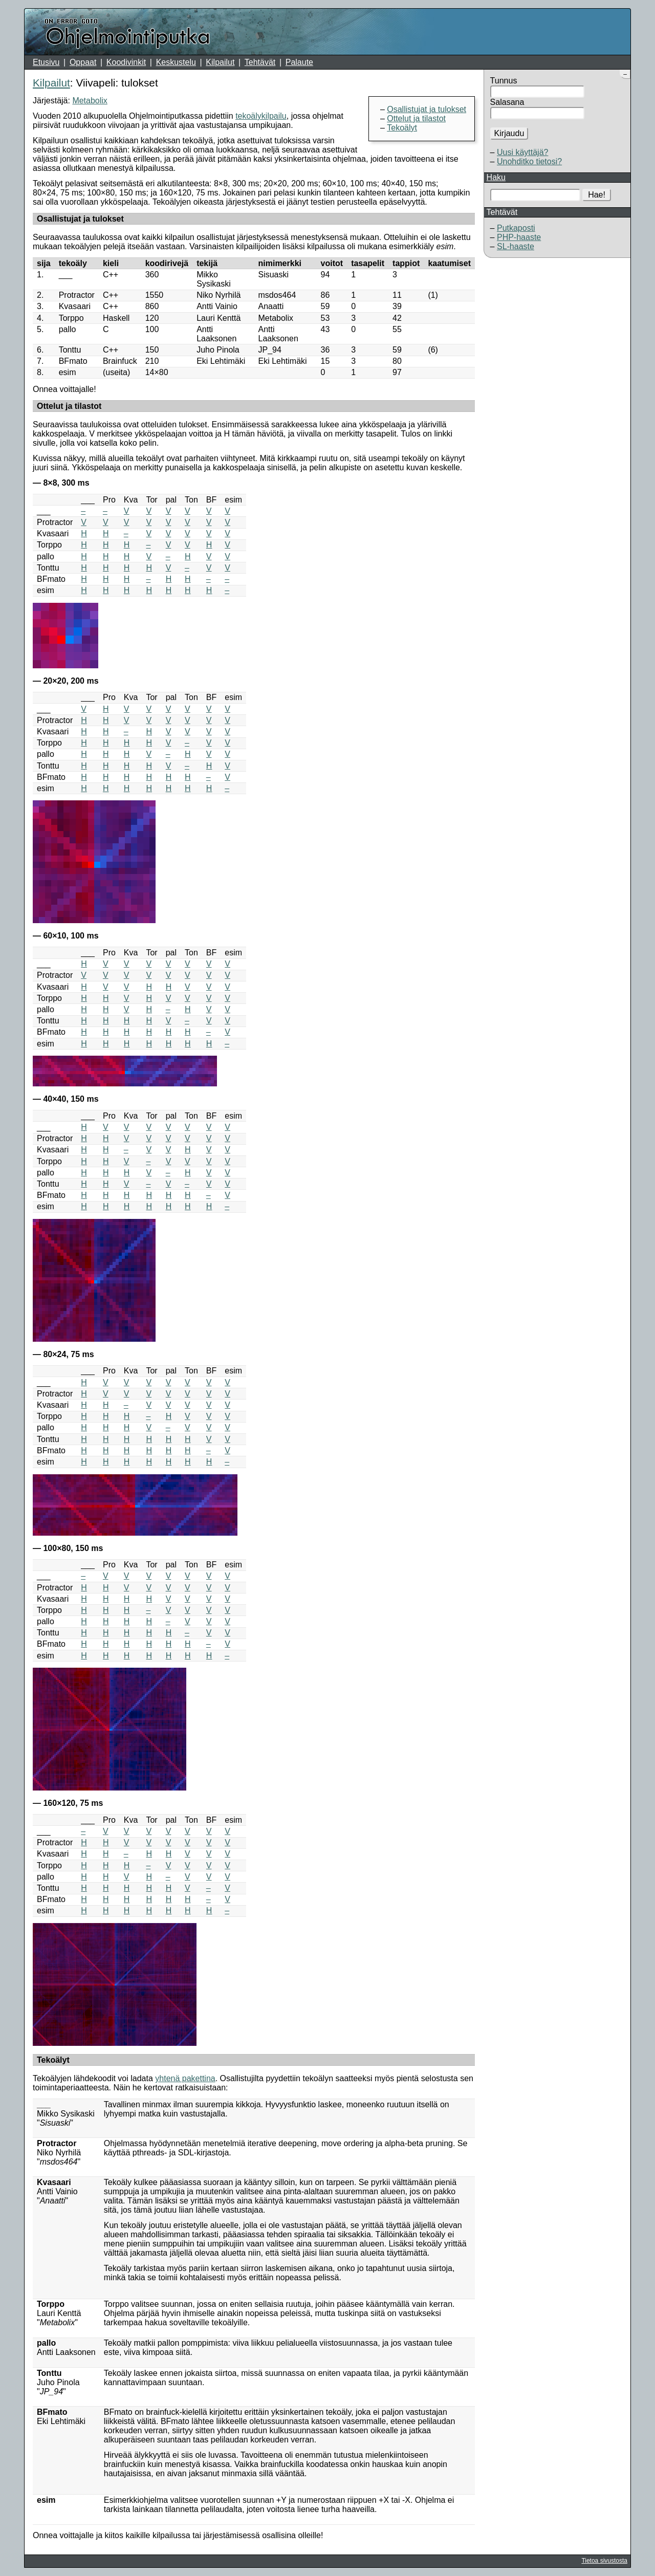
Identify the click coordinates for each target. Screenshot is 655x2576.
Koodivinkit (126, 62)
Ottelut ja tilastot (416, 118)
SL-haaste (515, 246)
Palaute (299, 62)
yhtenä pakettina (185, 2078)
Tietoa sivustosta (604, 2560)
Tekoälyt (402, 127)
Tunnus (503, 80)
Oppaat (83, 62)
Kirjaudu (509, 133)
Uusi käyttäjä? (523, 152)
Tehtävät (260, 62)
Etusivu (46, 62)
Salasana (507, 102)
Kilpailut (220, 62)
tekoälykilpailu (261, 116)
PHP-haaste (519, 237)
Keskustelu (176, 62)
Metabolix (89, 100)
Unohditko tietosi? (529, 161)
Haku (496, 177)
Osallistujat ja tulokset (426, 109)
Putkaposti (516, 228)
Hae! (596, 194)
